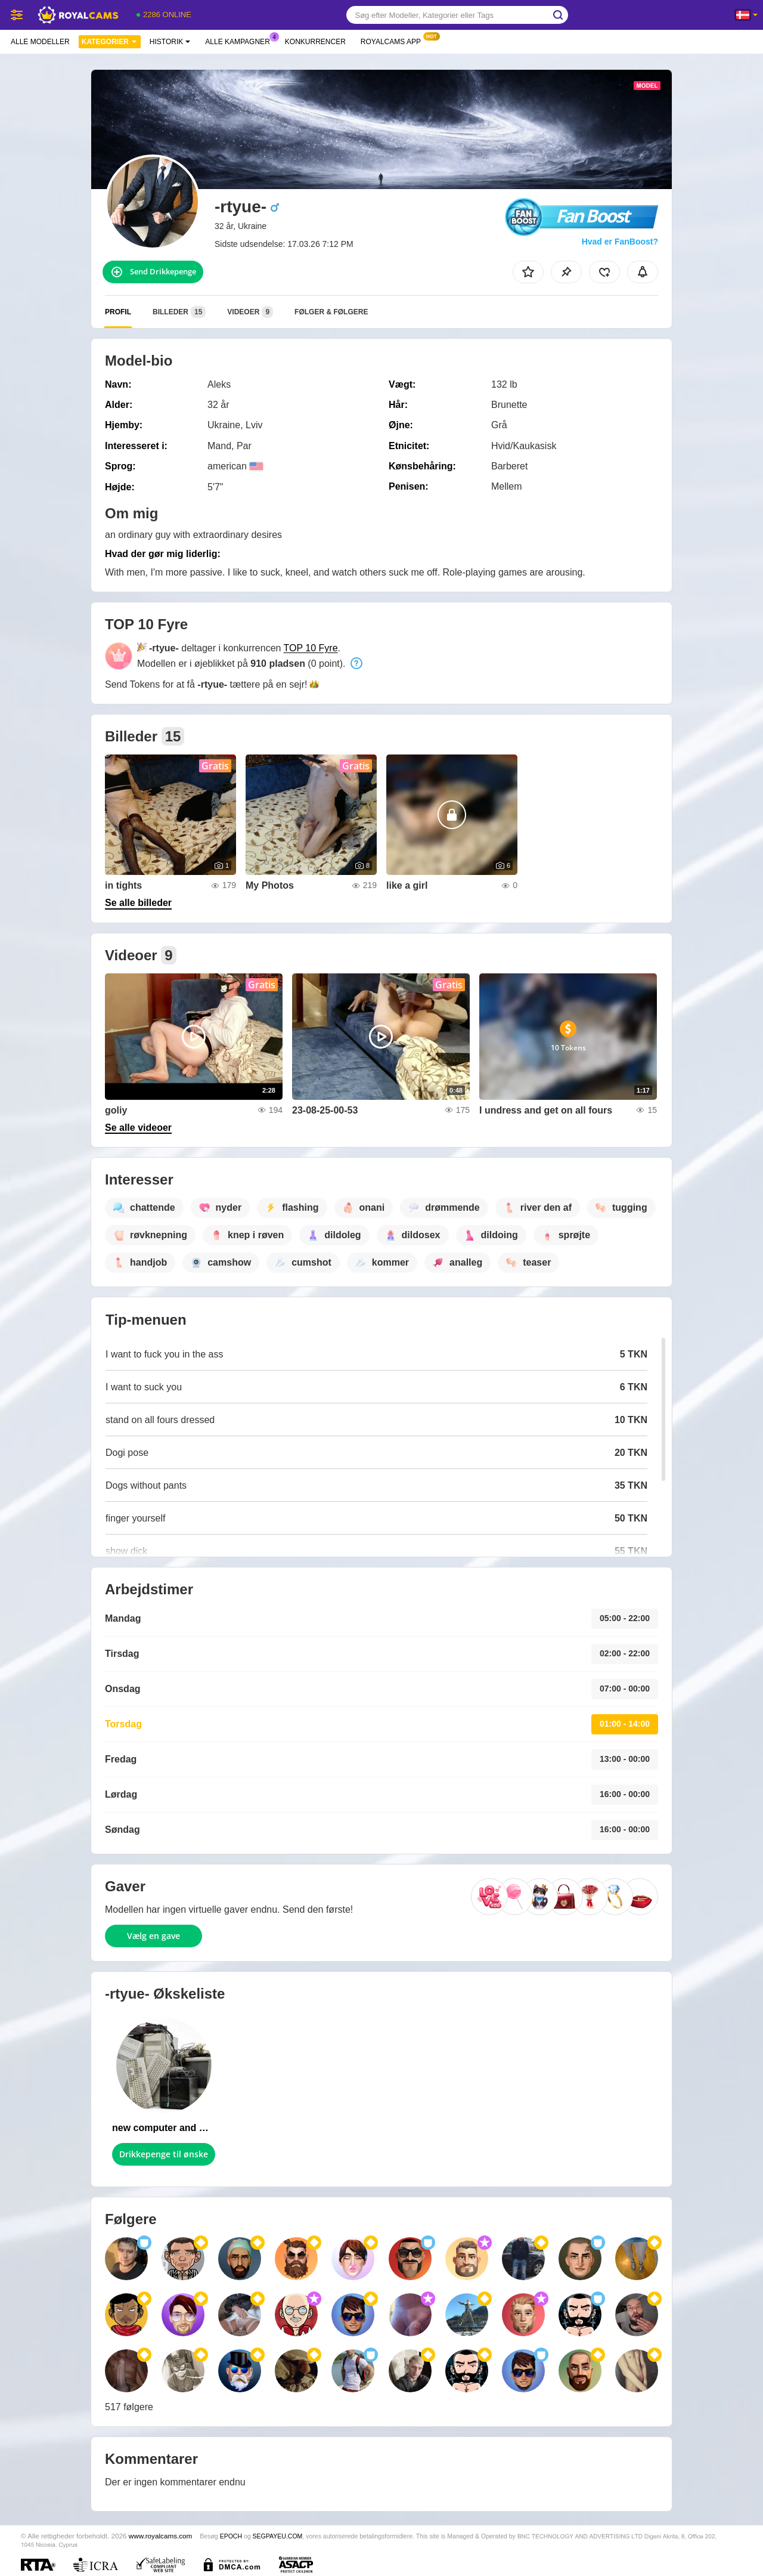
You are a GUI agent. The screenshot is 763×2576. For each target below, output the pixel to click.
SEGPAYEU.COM (278, 2536)
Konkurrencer (315, 42)
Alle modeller (40, 42)
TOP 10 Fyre (311, 648)
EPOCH (231, 2536)
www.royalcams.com (161, 2536)
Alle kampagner (240, 40)
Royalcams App (394, 40)
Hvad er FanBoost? (620, 241)
